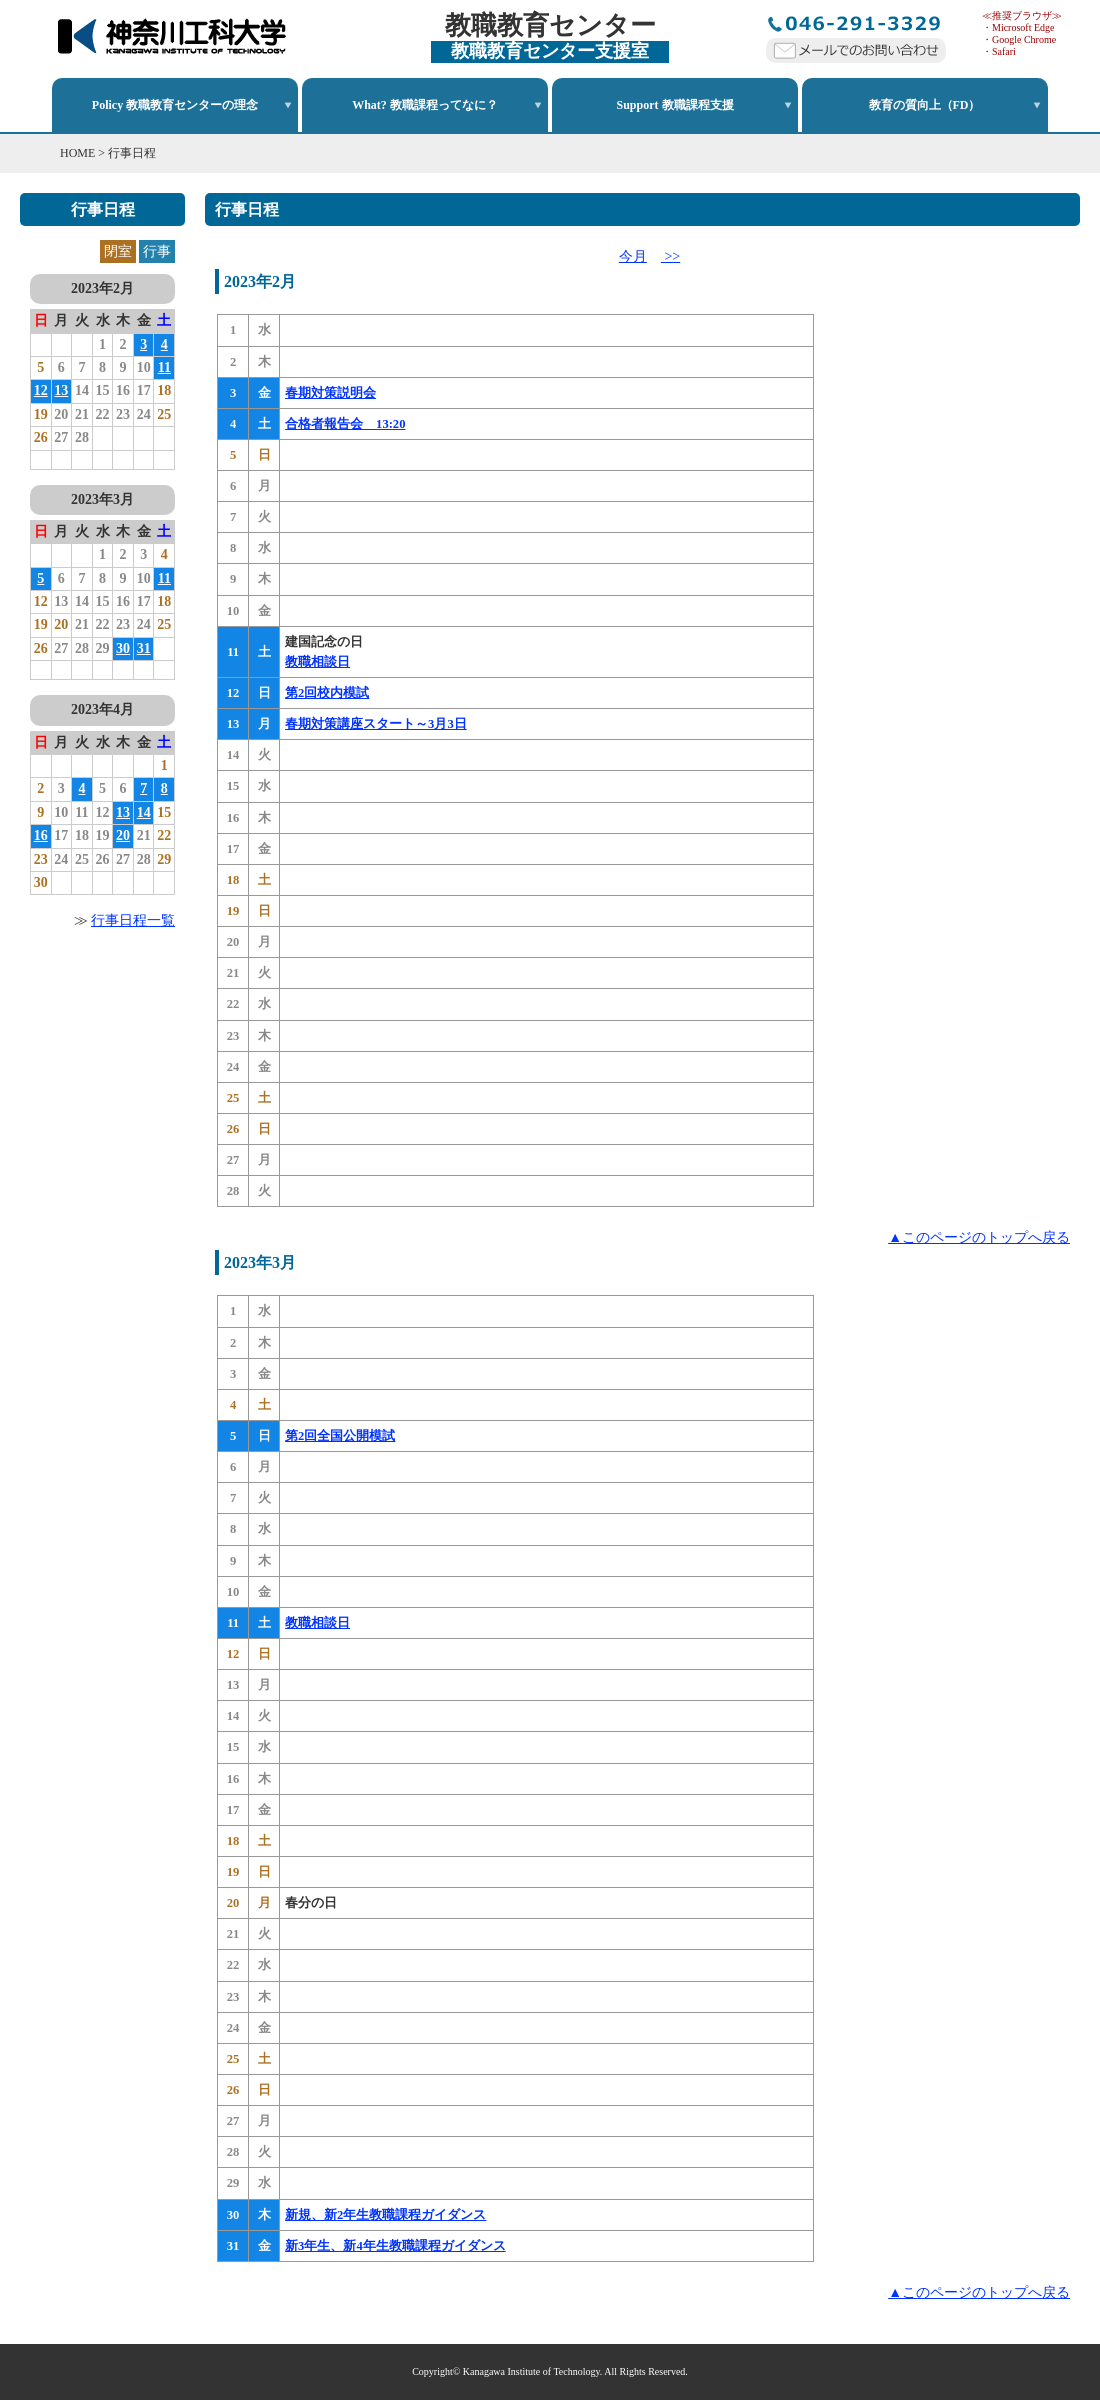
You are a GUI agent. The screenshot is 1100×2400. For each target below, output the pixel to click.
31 (144, 648)
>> (670, 256)
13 (61, 390)
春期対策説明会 (330, 393)
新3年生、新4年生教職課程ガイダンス (395, 2246)
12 (41, 390)
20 (123, 835)
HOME (77, 153)
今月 (633, 256)
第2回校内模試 (327, 693)
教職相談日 (317, 662)
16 (41, 835)
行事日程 (132, 153)
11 (164, 367)
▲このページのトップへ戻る (979, 1237)
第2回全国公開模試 (340, 1436)
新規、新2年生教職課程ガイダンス (385, 2215)
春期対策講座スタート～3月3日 (376, 724)
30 (123, 648)
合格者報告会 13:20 (345, 424)
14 (144, 812)
